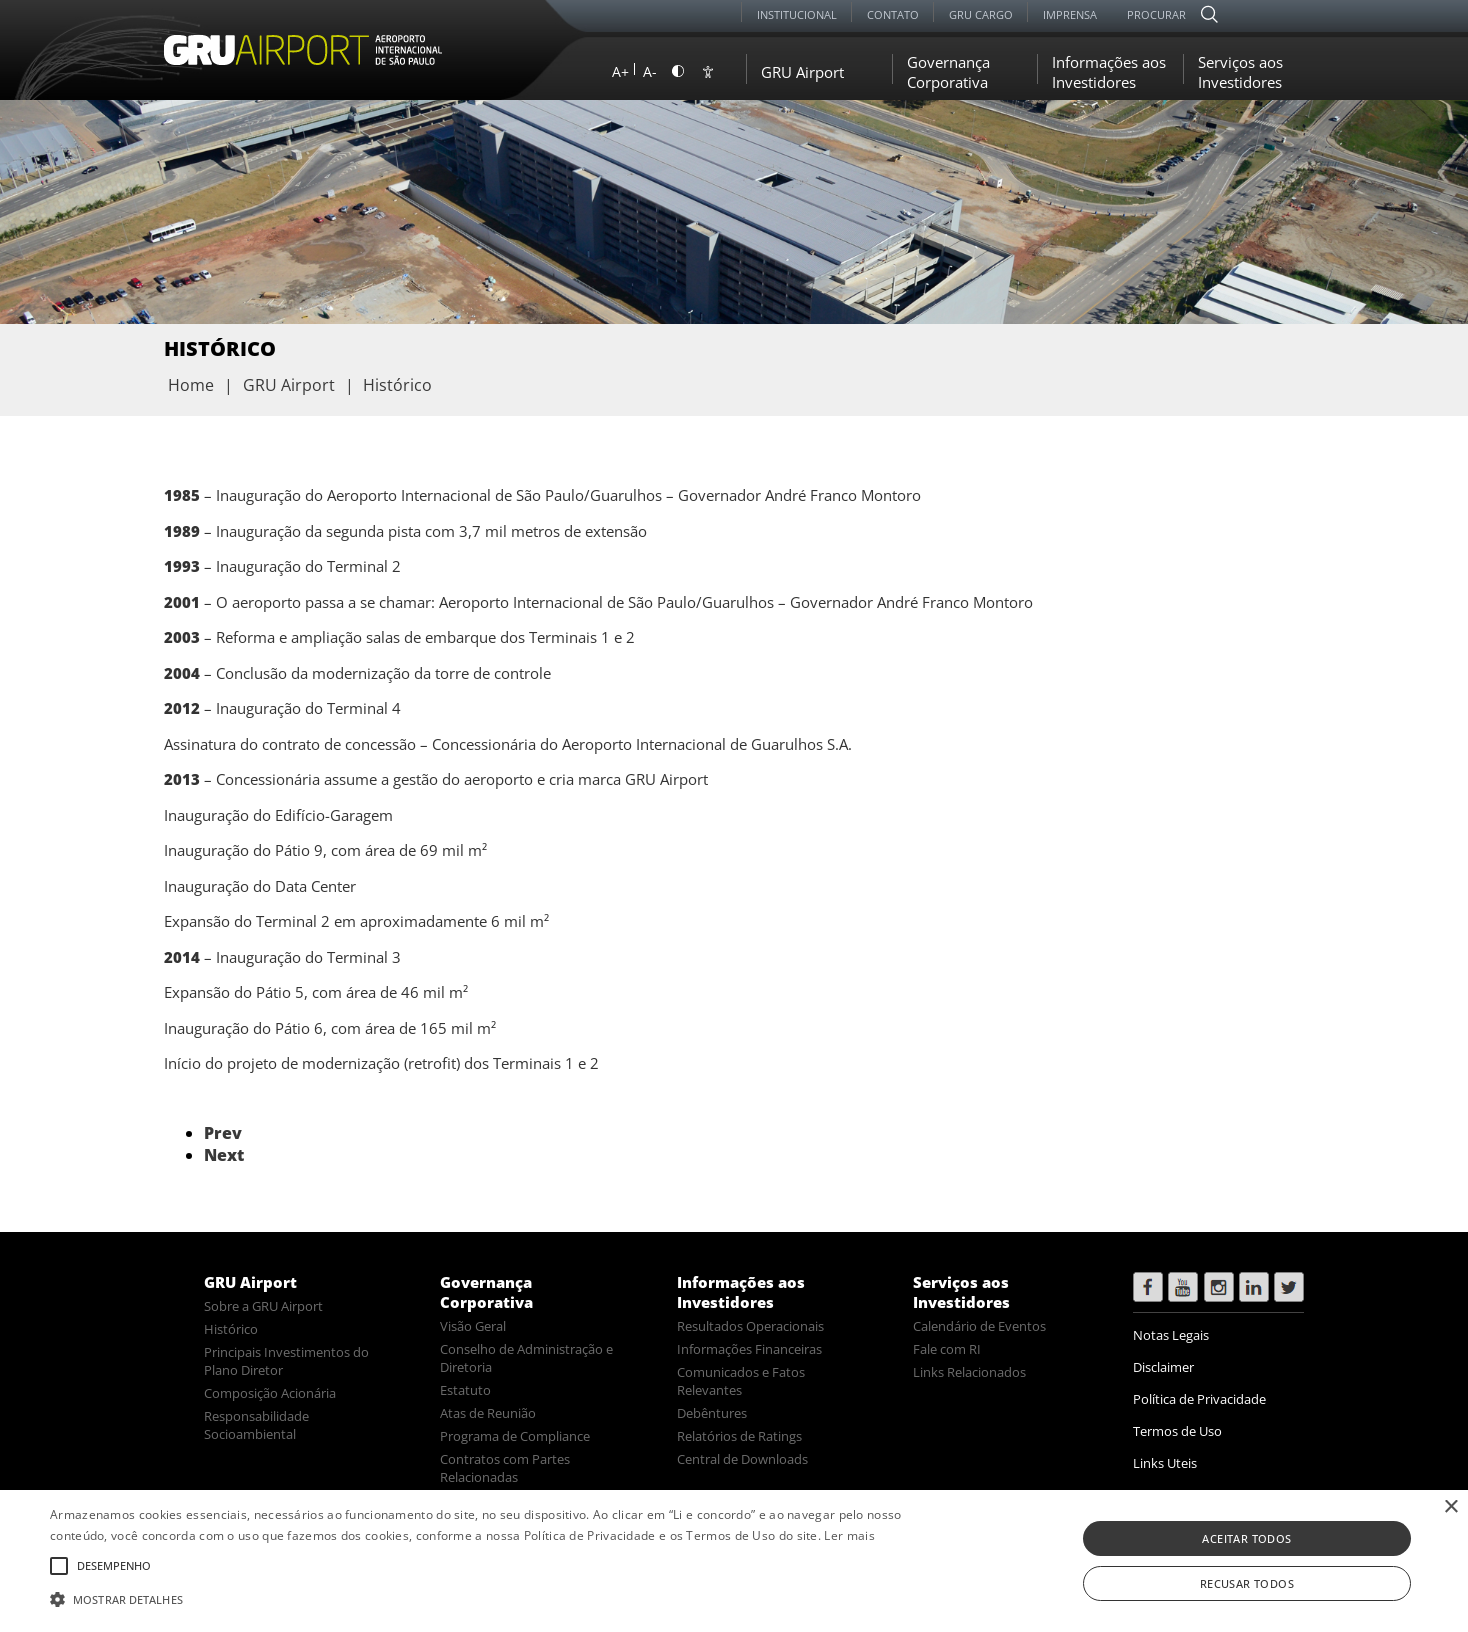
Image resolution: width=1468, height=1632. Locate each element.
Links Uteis (1165, 1463)
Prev (223, 1133)
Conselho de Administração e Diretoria (526, 1358)
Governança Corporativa (948, 72)
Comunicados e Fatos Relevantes (741, 1381)
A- (650, 71)
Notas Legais (1171, 1335)
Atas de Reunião (488, 1413)
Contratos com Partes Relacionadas (505, 1468)
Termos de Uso (1177, 1431)
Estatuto (465, 1390)
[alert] (734, 1561)
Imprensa (1070, 14)
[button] (494, 1598)
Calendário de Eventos (979, 1326)
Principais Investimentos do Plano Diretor (286, 1361)
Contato (893, 14)
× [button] (1450, 1507)
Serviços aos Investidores (1240, 72)
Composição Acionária (270, 1393)
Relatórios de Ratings (739, 1436)
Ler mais (849, 1535)
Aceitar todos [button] (1246, 1538)
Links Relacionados (969, 1372)
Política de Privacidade (1199, 1399)
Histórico (231, 1329)
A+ (620, 71)
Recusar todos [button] (1247, 1583)
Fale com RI (947, 1349)
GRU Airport (802, 72)
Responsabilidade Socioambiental (256, 1425)
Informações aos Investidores (1109, 72)
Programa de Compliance (515, 1436)
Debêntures (712, 1413)
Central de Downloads (742, 1459)
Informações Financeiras (749, 1349)
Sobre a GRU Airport (263, 1306)
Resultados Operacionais (750, 1326)
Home (191, 385)
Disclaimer (1163, 1367)
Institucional (797, 14)
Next (224, 1155)
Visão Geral (473, 1326)
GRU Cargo (981, 14)
